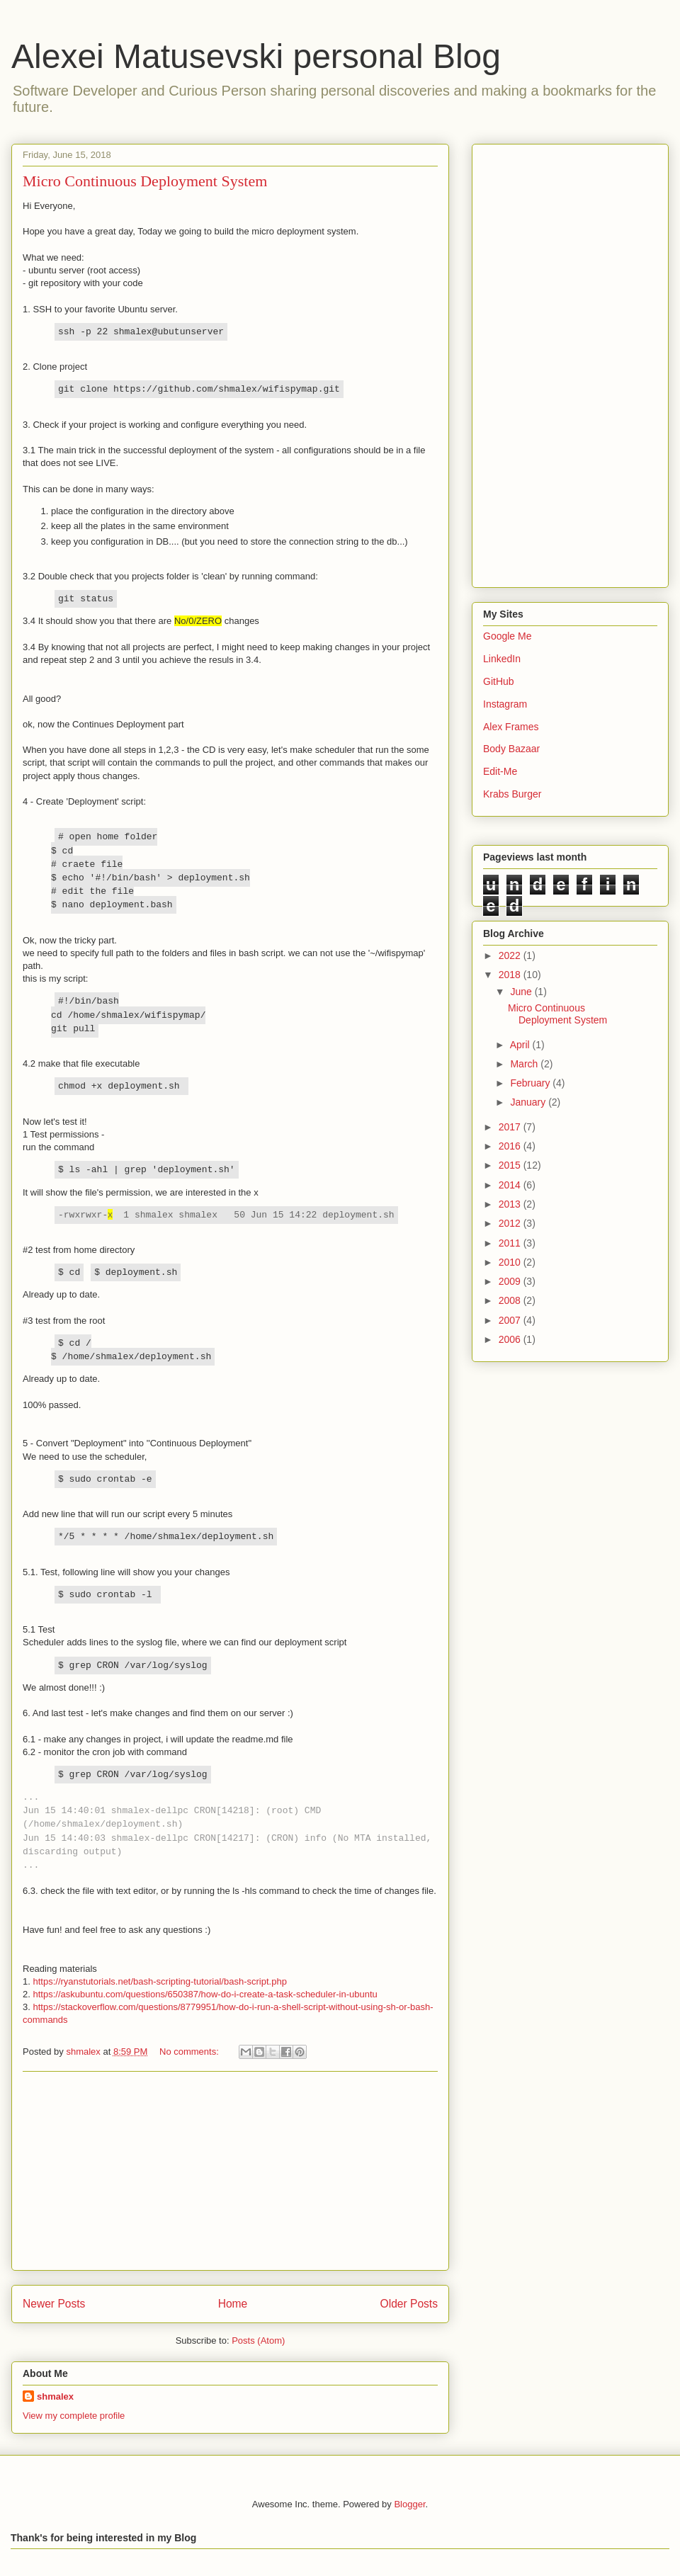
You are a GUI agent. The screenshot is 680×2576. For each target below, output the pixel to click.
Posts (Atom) (258, 2340)
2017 (511, 1127)
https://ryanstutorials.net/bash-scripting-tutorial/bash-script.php (159, 1981)
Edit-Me (500, 771)
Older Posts (409, 2304)
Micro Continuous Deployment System (145, 181)
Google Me (507, 636)
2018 (511, 974)
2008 (511, 1300)
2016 (511, 1146)
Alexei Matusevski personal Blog (256, 56)
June (522, 991)
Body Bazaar (511, 748)
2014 (511, 1185)
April (521, 1044)
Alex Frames (511, 726)
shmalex (55, 2396)
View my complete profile (74, 2415)
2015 (511, 1165)
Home (233, 2304)
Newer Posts (54, 2304)
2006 (511, 1339)
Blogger (409, 2504)
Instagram (505, 704)
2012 (511, 1223)
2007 (511, 1320)
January (529, 1102)
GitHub (498, 681)
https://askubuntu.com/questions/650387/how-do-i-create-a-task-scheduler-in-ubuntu (205, 1994)
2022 (511, 955)
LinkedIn (502, 658)
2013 (511, 1204)
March (525, 1063)
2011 (511, 1243)
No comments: (190, 2051)
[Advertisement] (230, 2170)
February (531, 1083)
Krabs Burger (512, 794)
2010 (511, 1262)
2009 (511, 1281)
